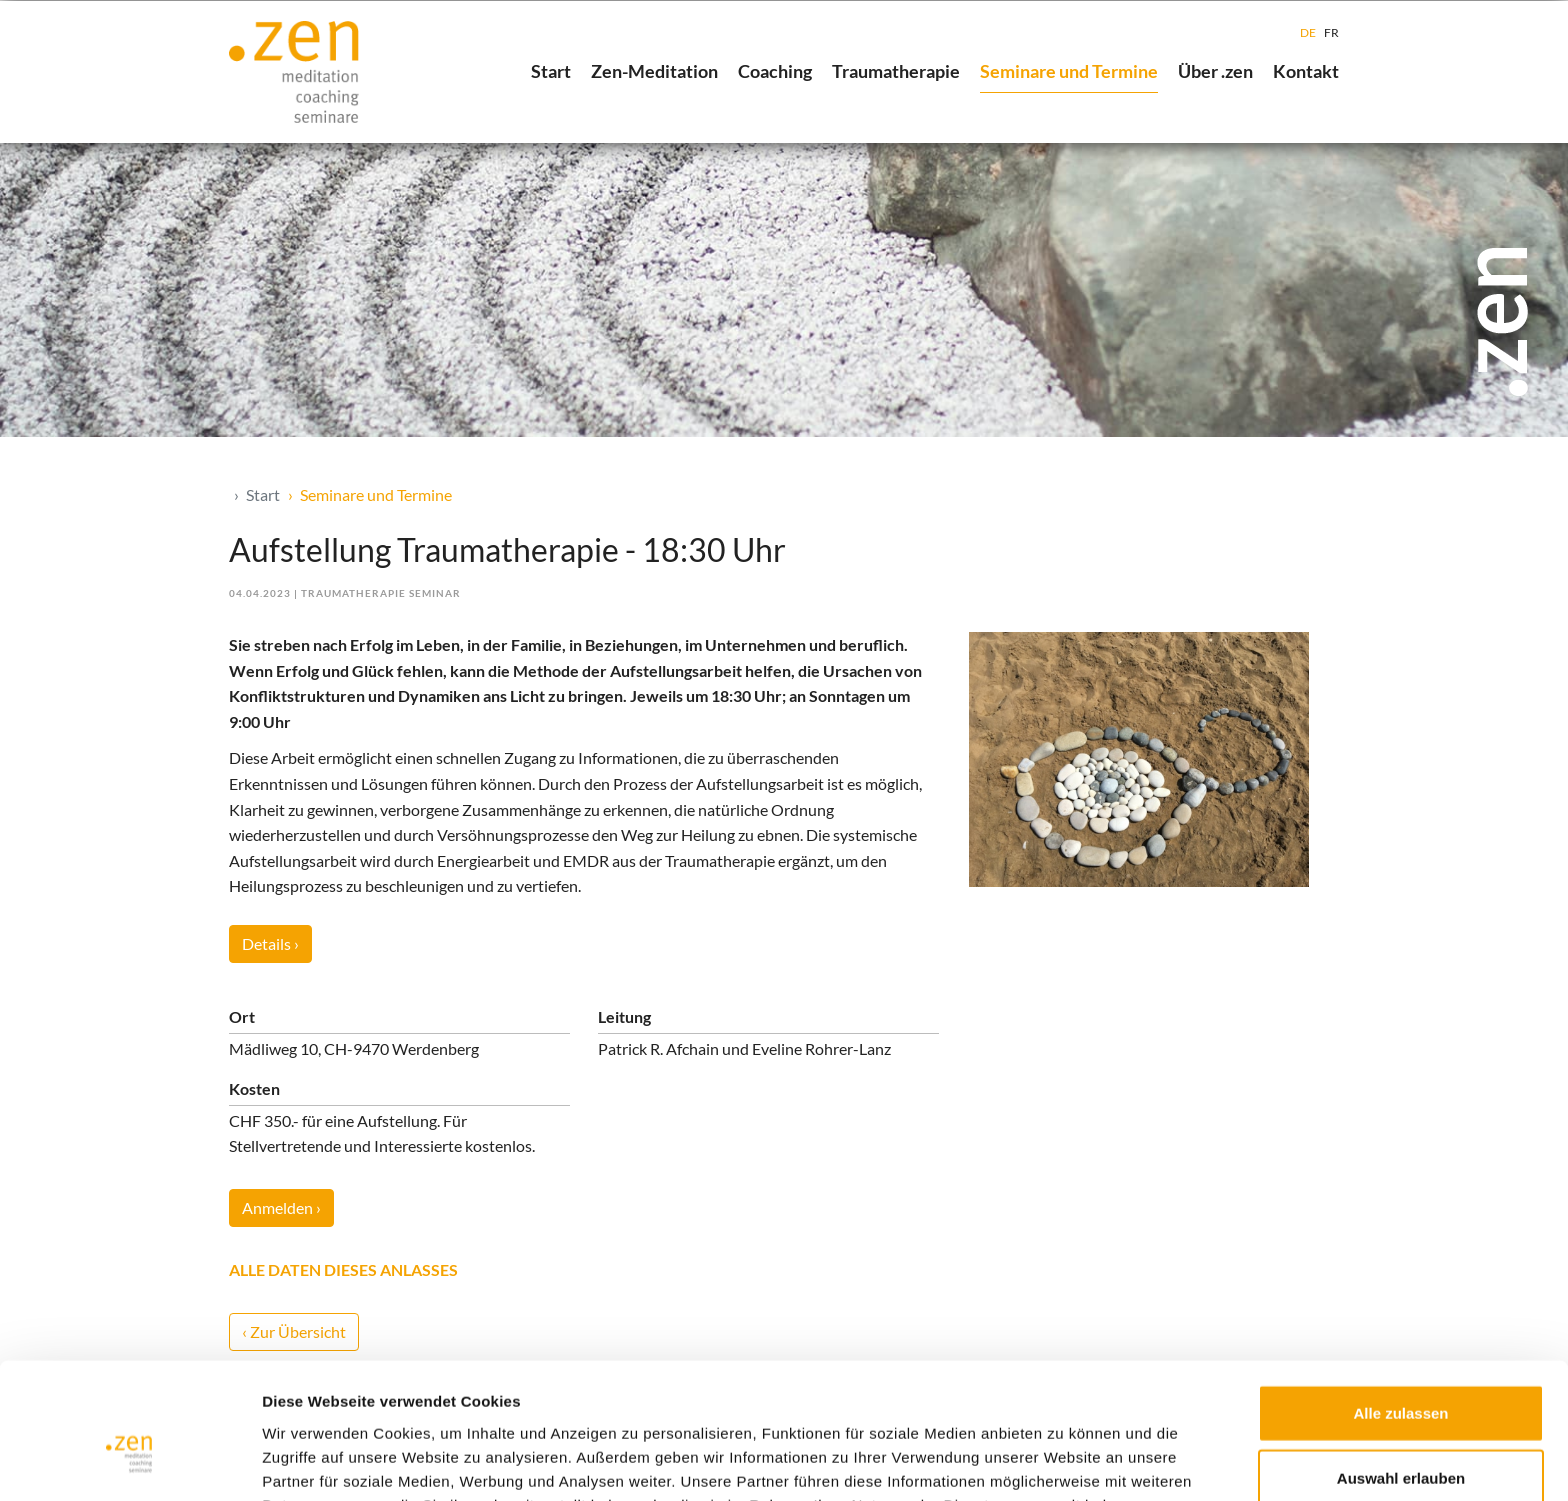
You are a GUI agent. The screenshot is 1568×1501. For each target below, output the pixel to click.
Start (551, 71)
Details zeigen (1063, 1461)
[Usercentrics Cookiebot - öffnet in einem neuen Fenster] (129, 1462)
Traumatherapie (896, 71)
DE (1308, 32)
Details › (270, 943)
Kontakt (1306, 71)
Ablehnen (1401, 1435)
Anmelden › (281, 1207)
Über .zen (1215, 71)
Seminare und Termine (1069, 71)
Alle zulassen (1400, 1304)
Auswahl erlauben (1401, 1370)
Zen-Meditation (654, 71)
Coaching (775, 71)
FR (1331, 32)
